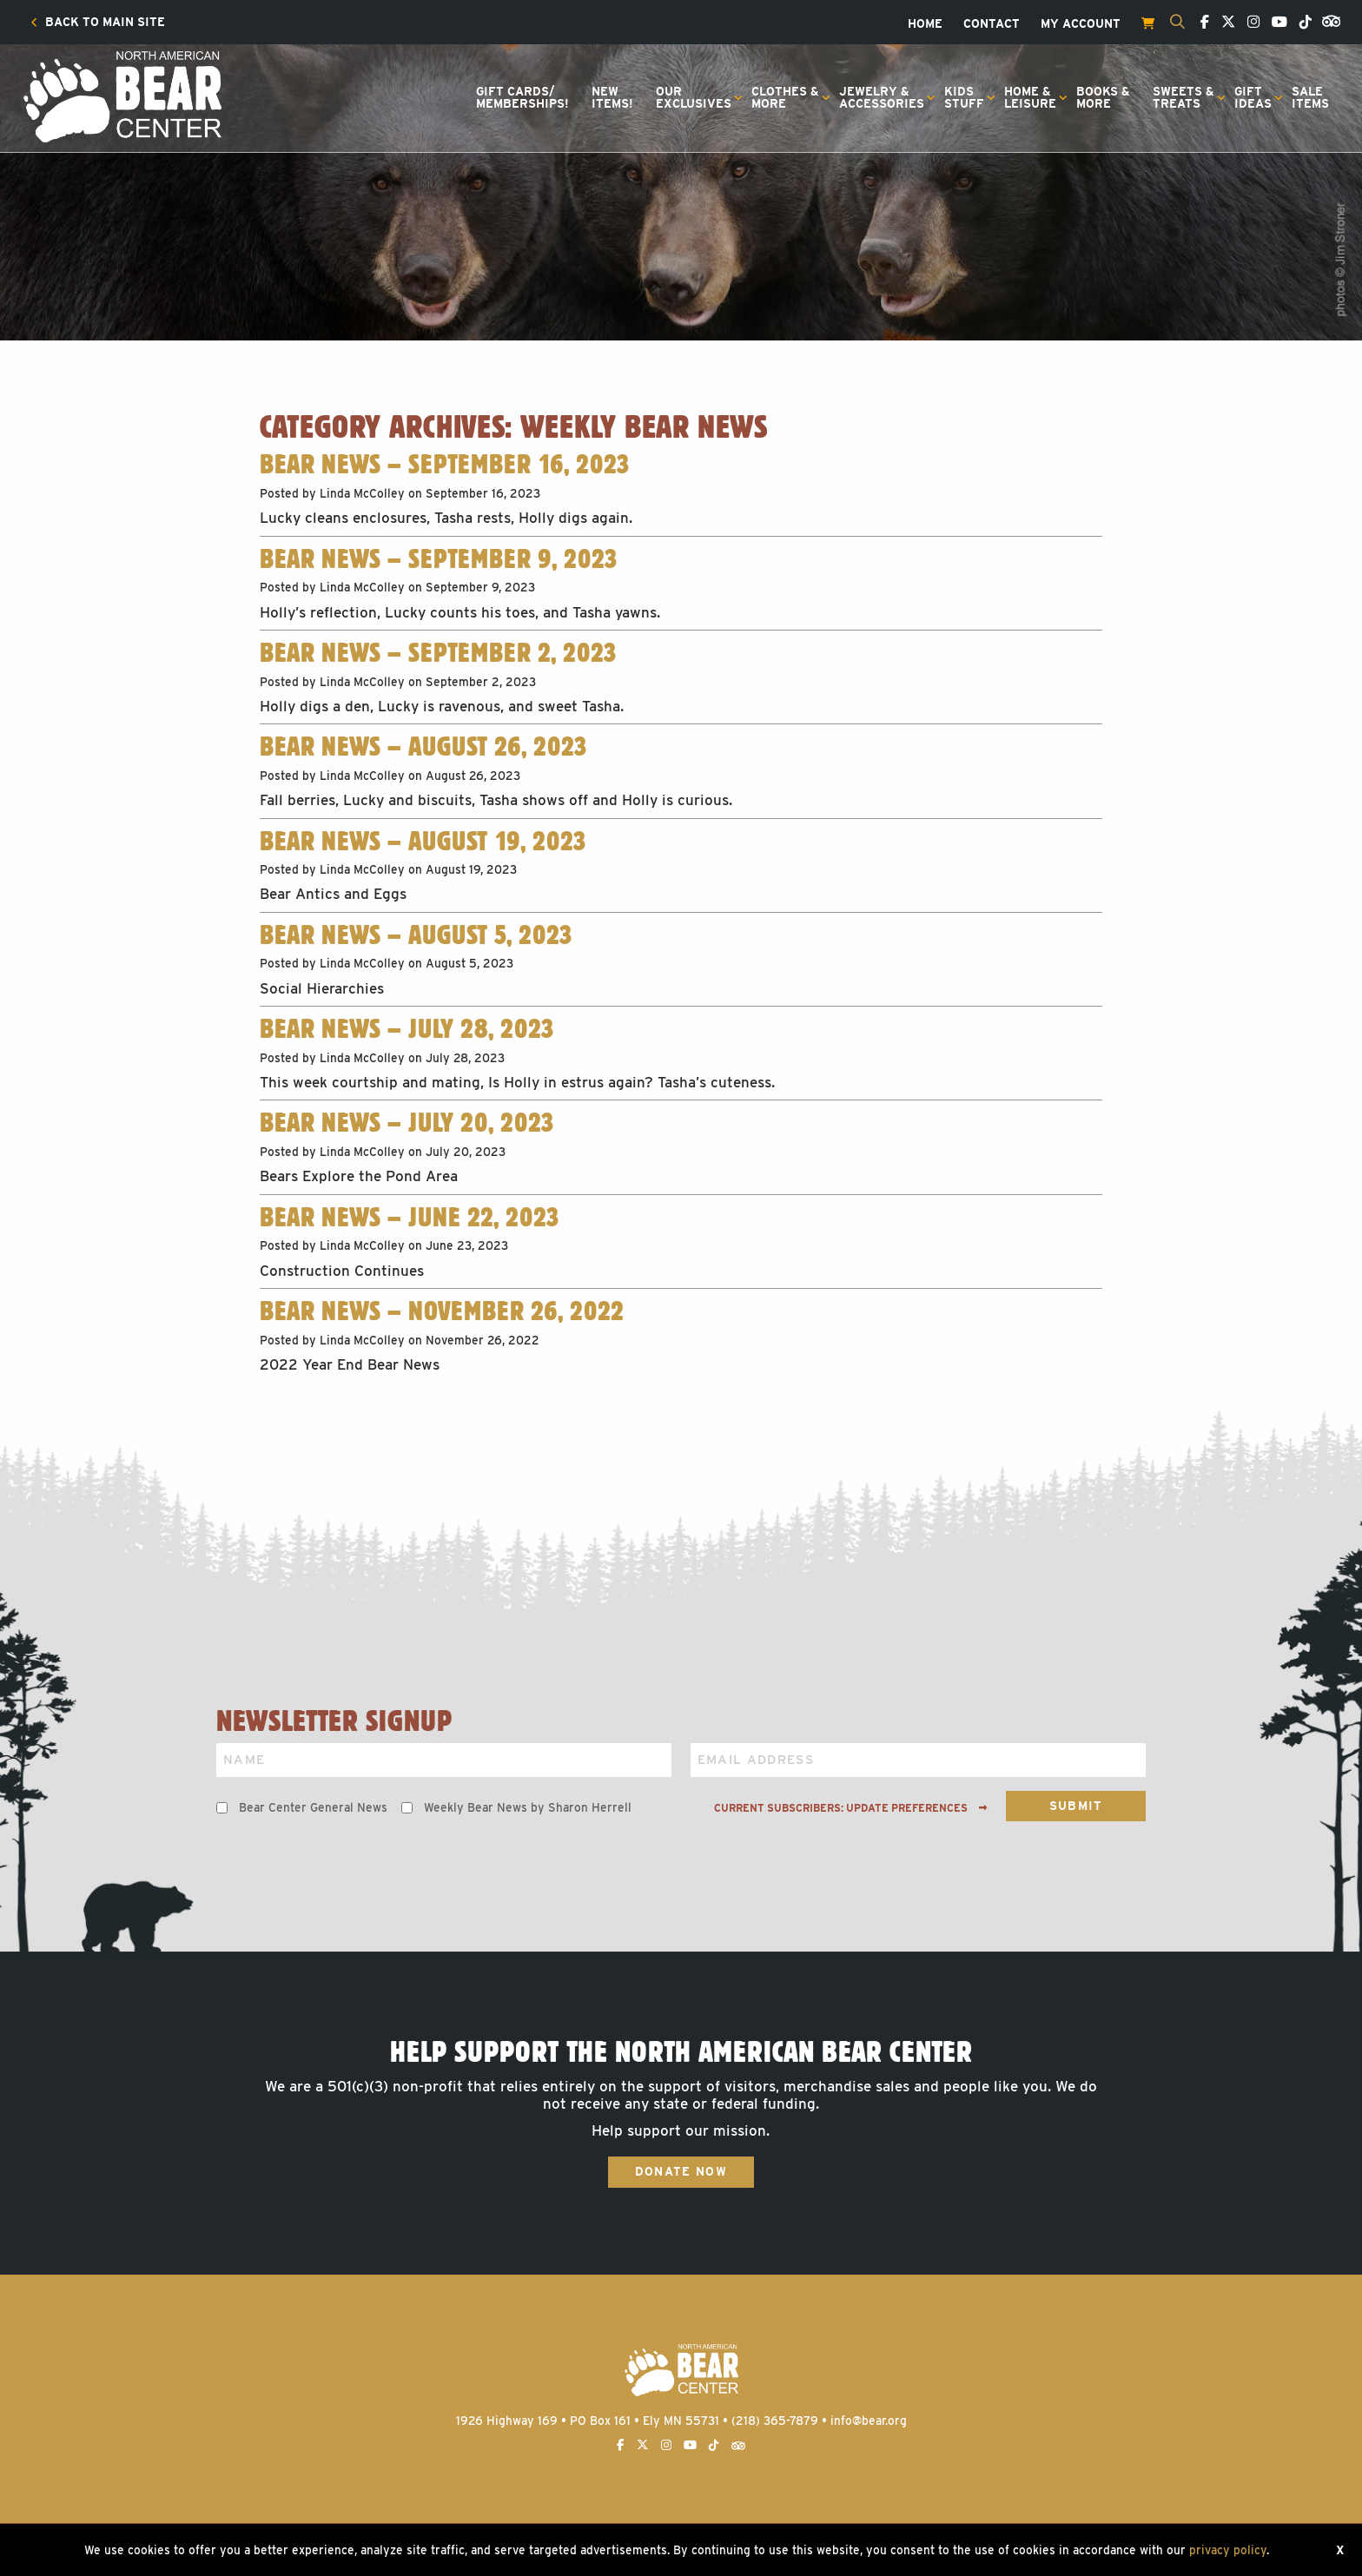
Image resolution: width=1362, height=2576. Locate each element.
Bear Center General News (313, 1807)
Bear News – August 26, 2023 (423, 746)
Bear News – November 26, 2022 (442, 1310)
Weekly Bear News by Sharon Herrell (527, 1807)
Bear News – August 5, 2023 (416, 934)
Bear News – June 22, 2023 (409, 1217)
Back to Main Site (97, 23)
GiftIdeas (1253, 97)
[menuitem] (98, 23)
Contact (991, 24)
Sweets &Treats (1183, 97)
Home (925, 24)
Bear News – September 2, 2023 (438, 652)
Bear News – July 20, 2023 (406, 1122)
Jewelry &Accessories (881, 97)
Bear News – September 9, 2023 (438, 558)
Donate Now (681, 2171)
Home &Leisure (1030, 97)
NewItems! (612, 97)
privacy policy (1227, 2550)
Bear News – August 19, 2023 (422, 840)
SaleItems (1310, 97)
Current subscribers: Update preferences (851, 1808)
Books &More (1103, 97)
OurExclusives (693, 97)
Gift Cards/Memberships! (522, 97)
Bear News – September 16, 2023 (444, 464)
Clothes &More (785, 97)
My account (1081, 24)
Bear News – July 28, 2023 (406, 1028)
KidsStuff (964, 97)
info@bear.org (868, 2420)
